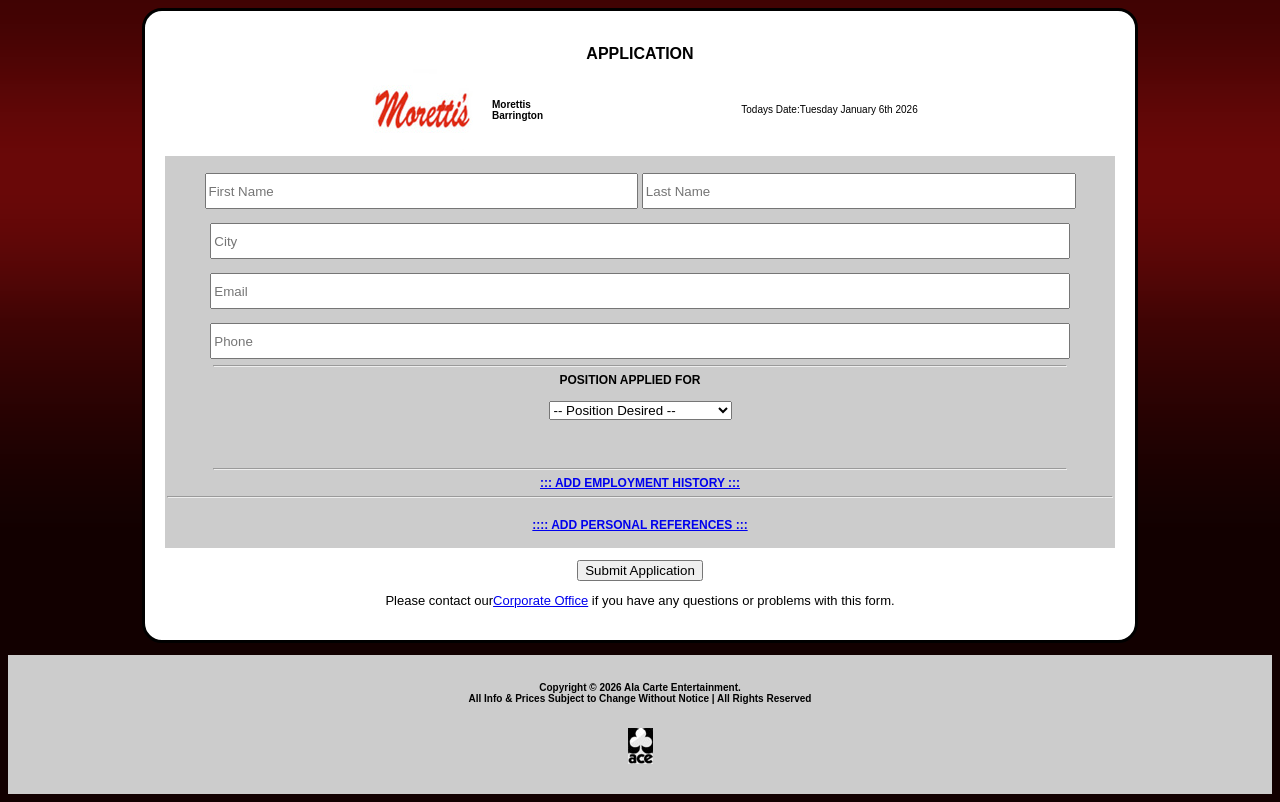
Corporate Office (540, 600)
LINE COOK (640, 410)
